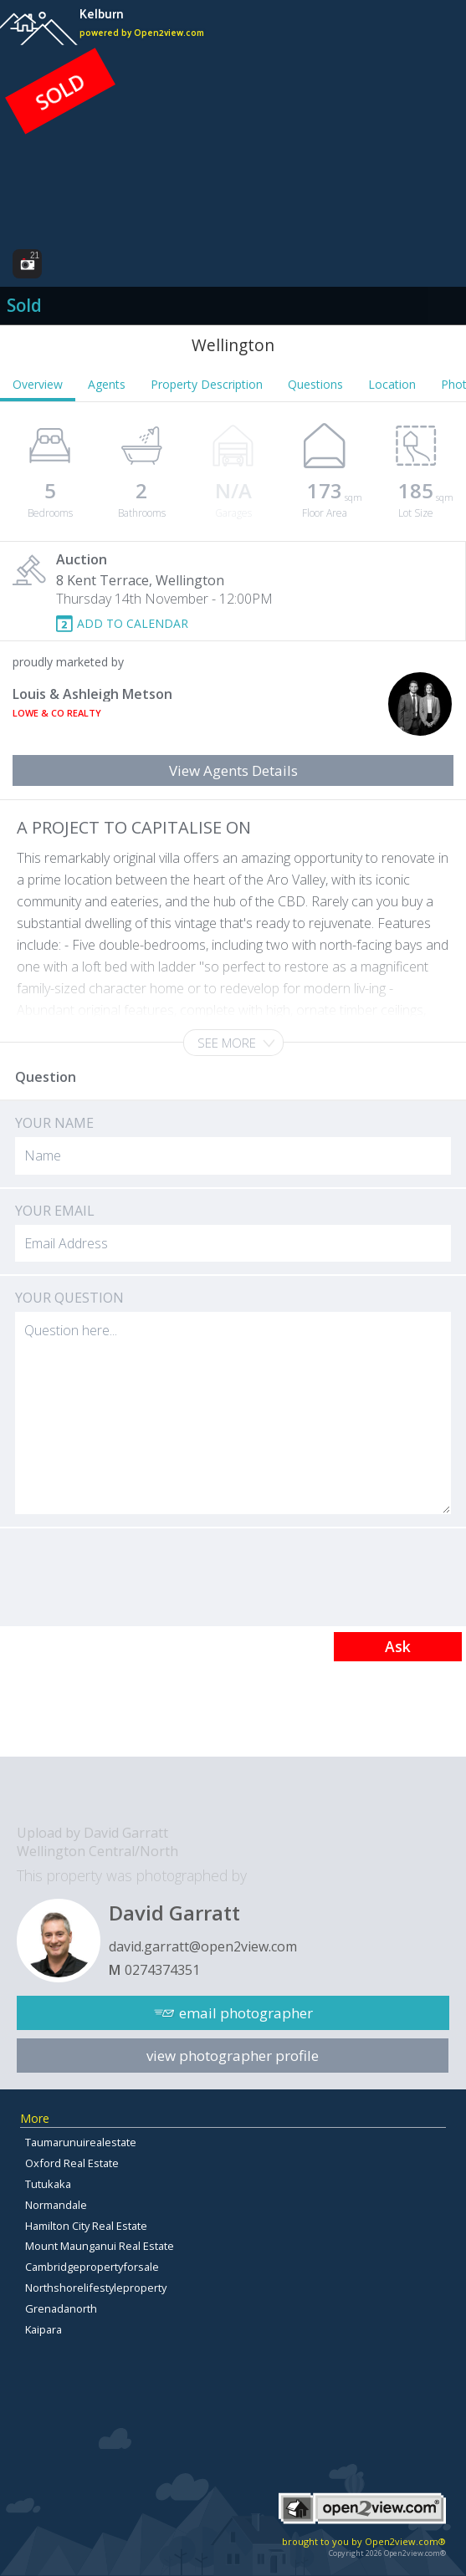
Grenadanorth (61, 2308)
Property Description (207, 384)
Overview (38, 384)
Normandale (56, 2204)
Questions (315, 384)
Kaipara (43, 2329)
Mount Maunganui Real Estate (99, 2245)
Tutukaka (48, 2183)
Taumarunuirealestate (80, 2142)
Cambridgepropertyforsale (92, 2266)
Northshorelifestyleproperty (95, 2287)
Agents (106, 384)
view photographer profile (232, 2055)
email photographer (246, 2013)
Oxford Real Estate (72, 2162)
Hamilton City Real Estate (86, 2225)
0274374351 (162, 1970)
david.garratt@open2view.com (203, 1946)
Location (392, 384)
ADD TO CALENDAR (132, 623)
